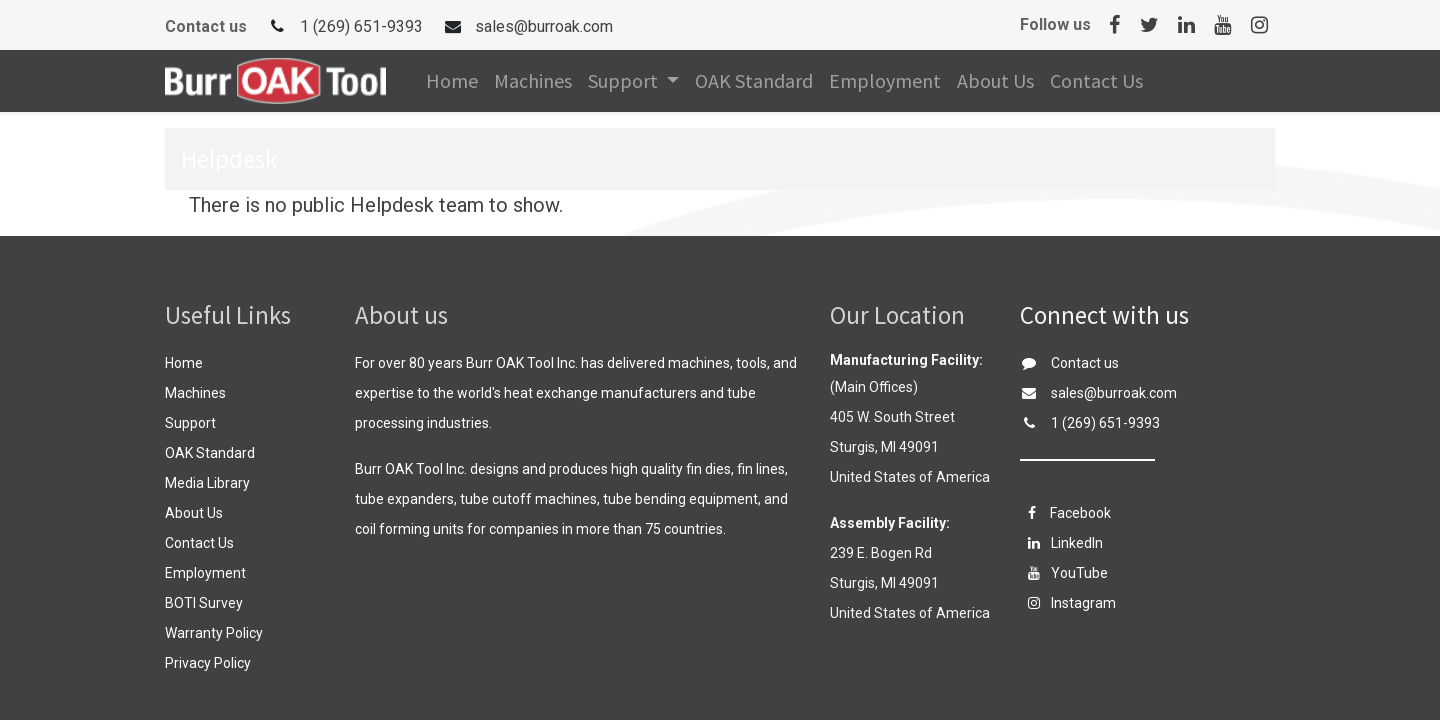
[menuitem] (452, 81)
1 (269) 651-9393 (361, 26)
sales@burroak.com (544, 26)
